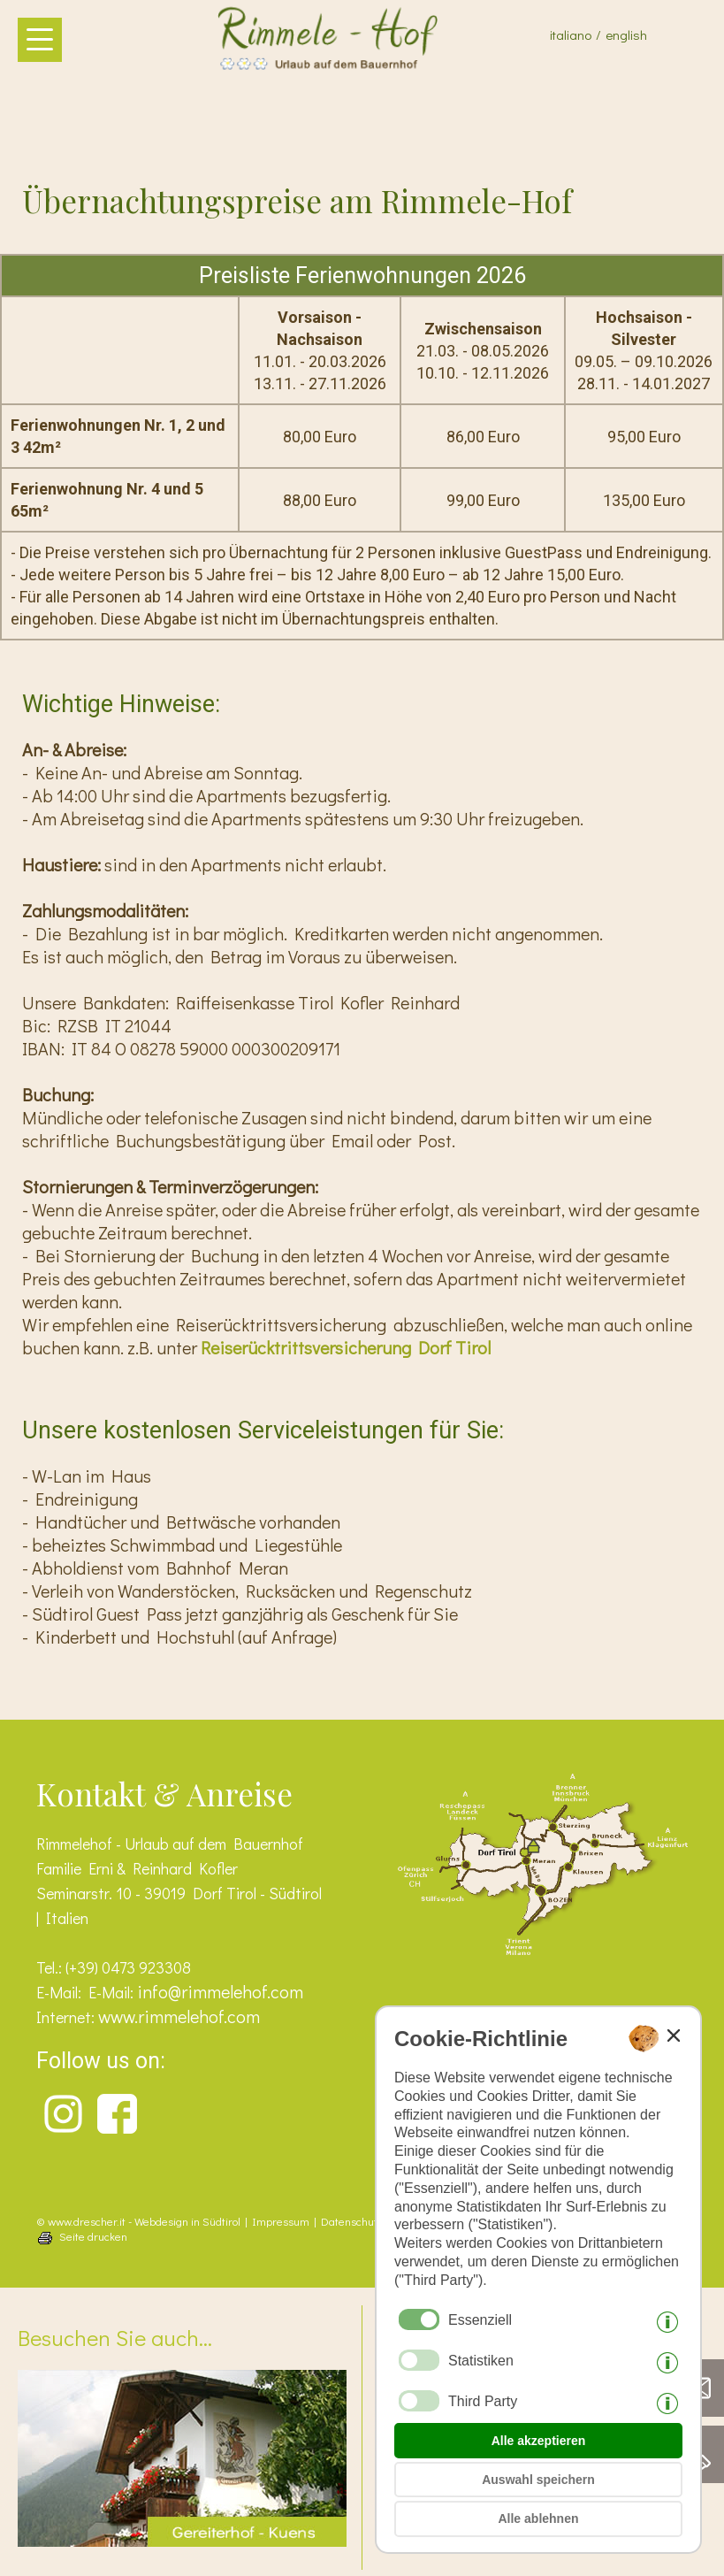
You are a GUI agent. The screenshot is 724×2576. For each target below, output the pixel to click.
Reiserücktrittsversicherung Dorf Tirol (346, 1347)
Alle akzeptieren (539, 2441)
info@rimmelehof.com (220, 1991)
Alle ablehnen (538, 2518)
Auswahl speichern (538, 2479)
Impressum (280, 2221)
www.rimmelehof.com (179, 2016)
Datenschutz (352, 2221)
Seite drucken (93, 2236)
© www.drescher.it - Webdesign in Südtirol (138, 2221)
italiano (570, 34)
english (626, 34)
